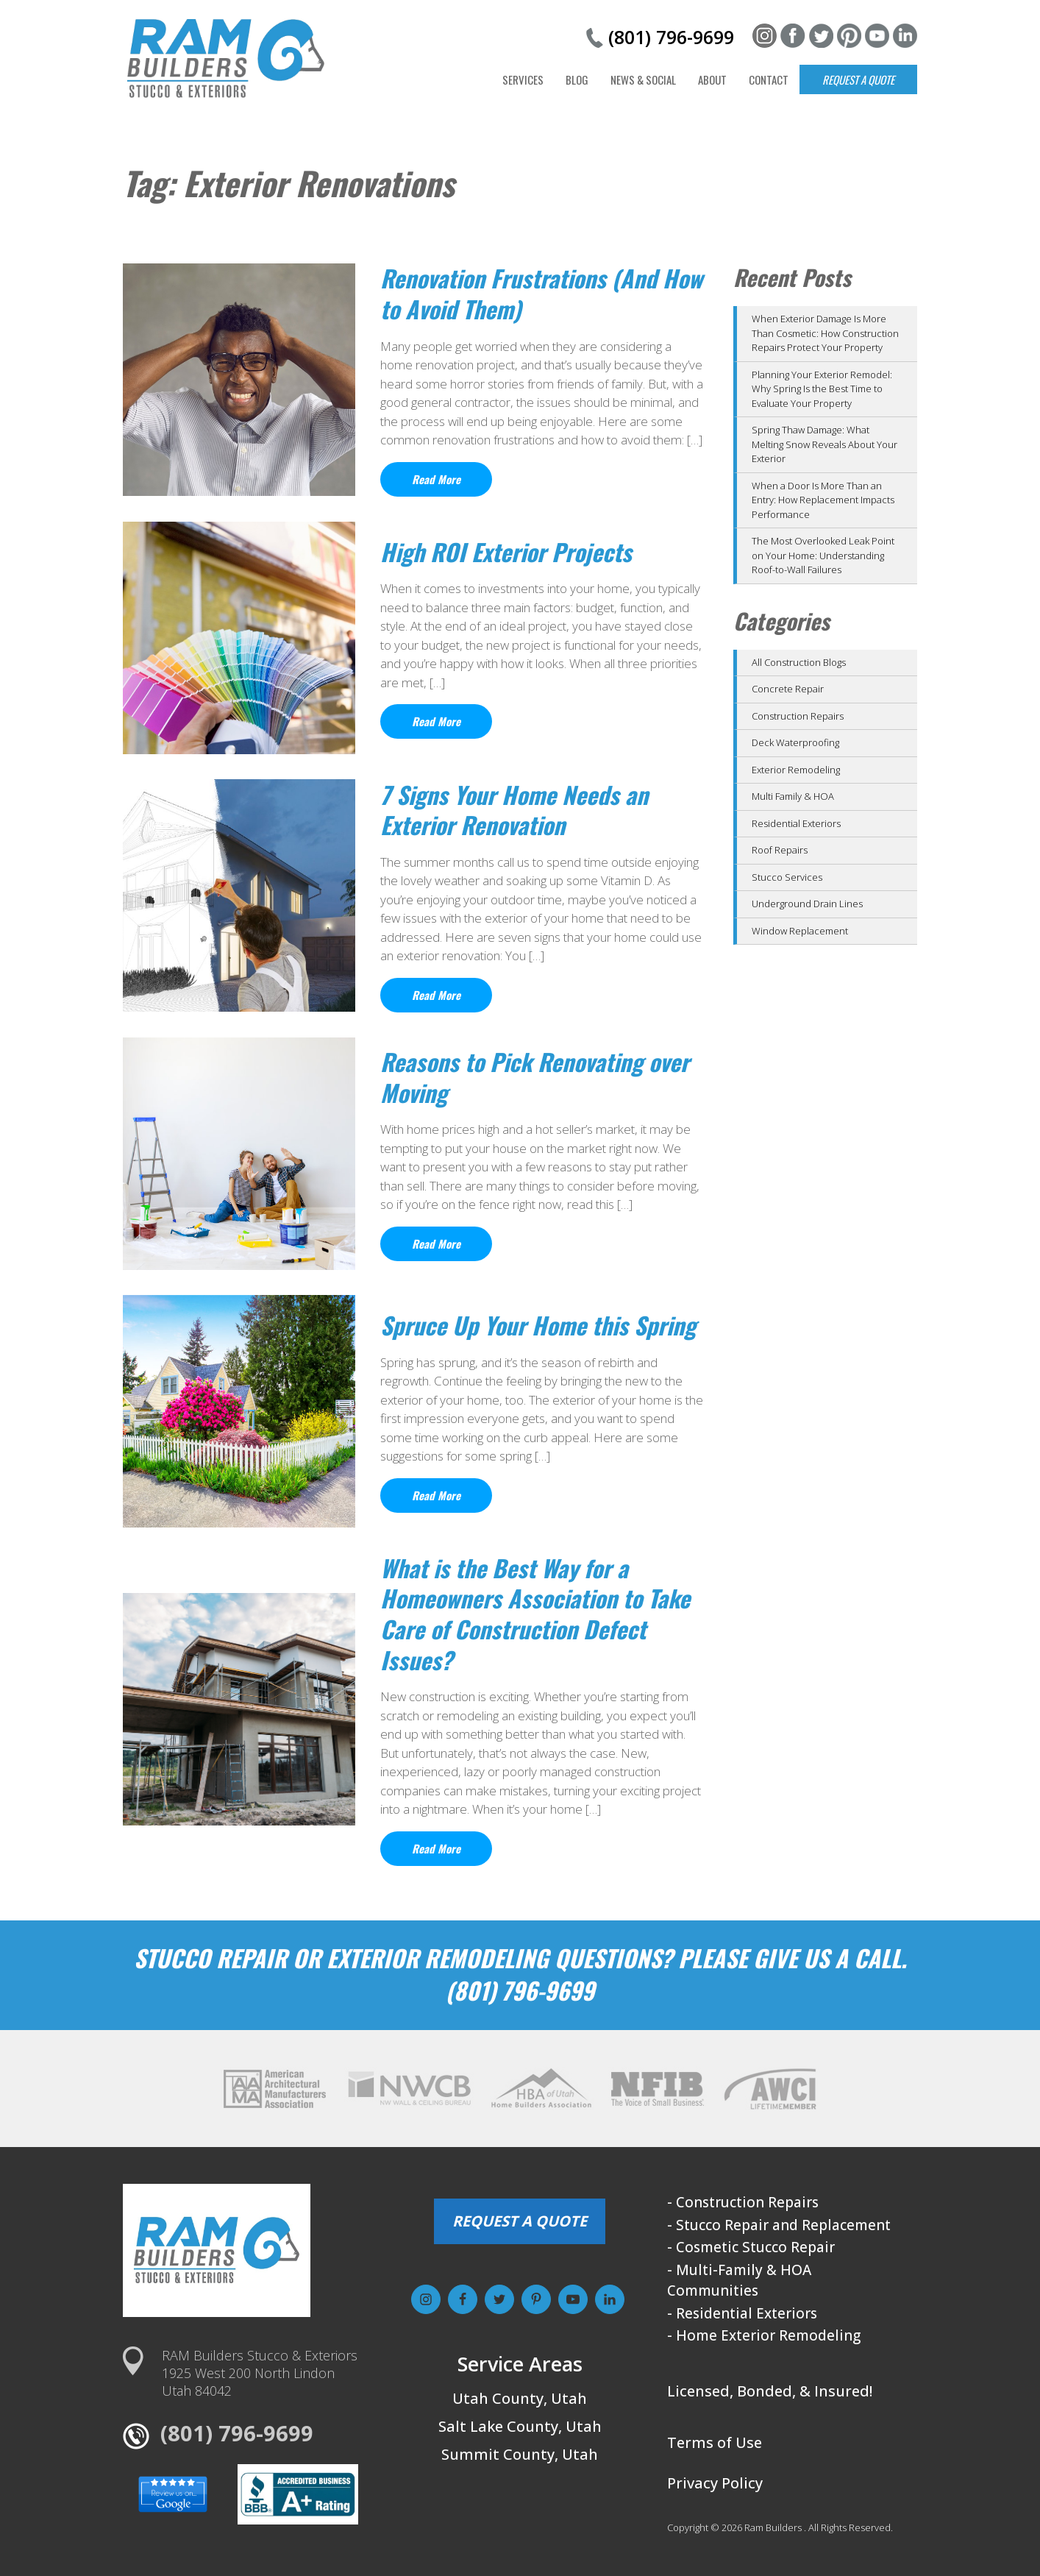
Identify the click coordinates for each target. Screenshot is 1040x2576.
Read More (436, 479)
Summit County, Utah (519, 2454)
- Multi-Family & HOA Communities (739, 2280)
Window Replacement (800, 930)
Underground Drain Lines (807, 903)
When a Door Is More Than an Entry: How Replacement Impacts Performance (823, 500)
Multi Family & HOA (793, 796)
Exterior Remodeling (796, 769)
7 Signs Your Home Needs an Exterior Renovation (514, 809)
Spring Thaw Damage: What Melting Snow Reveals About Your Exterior (824, 444)
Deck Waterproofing (795, 742)
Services (523, 79)
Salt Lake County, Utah (520, 2426)
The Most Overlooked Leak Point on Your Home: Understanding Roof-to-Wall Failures (823, 555)
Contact (768, 79)
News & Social (643, 79)
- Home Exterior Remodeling (764, 2335)
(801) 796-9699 (671, 36)
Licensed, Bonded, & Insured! (769, 2391)
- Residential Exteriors (742, 2313)
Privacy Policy (715, 2483)
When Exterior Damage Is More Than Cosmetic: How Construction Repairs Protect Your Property (825, 333)
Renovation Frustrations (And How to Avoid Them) (541, 293)
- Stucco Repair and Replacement (779, 2225)
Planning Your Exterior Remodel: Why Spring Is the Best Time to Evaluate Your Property (822, 389)
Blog (577, 79)
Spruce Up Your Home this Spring (538, 1324)
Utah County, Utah (519, 2398)
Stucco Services (787, 877)
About (712, 79)
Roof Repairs (780, 849)
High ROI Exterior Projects (506, 551)
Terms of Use (714, 2442)
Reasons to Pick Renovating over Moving (534, 1077)
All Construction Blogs (799, 662)
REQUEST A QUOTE (519, 2221)
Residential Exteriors (796, 823)
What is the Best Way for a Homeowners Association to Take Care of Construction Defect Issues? (535, 1613)
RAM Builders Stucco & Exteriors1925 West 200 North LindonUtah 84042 (259, 2372)
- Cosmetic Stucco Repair (751, 2247)
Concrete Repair (788, 688)
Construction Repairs (798, 716)
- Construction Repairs (743, 2202)
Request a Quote (858, 79)
